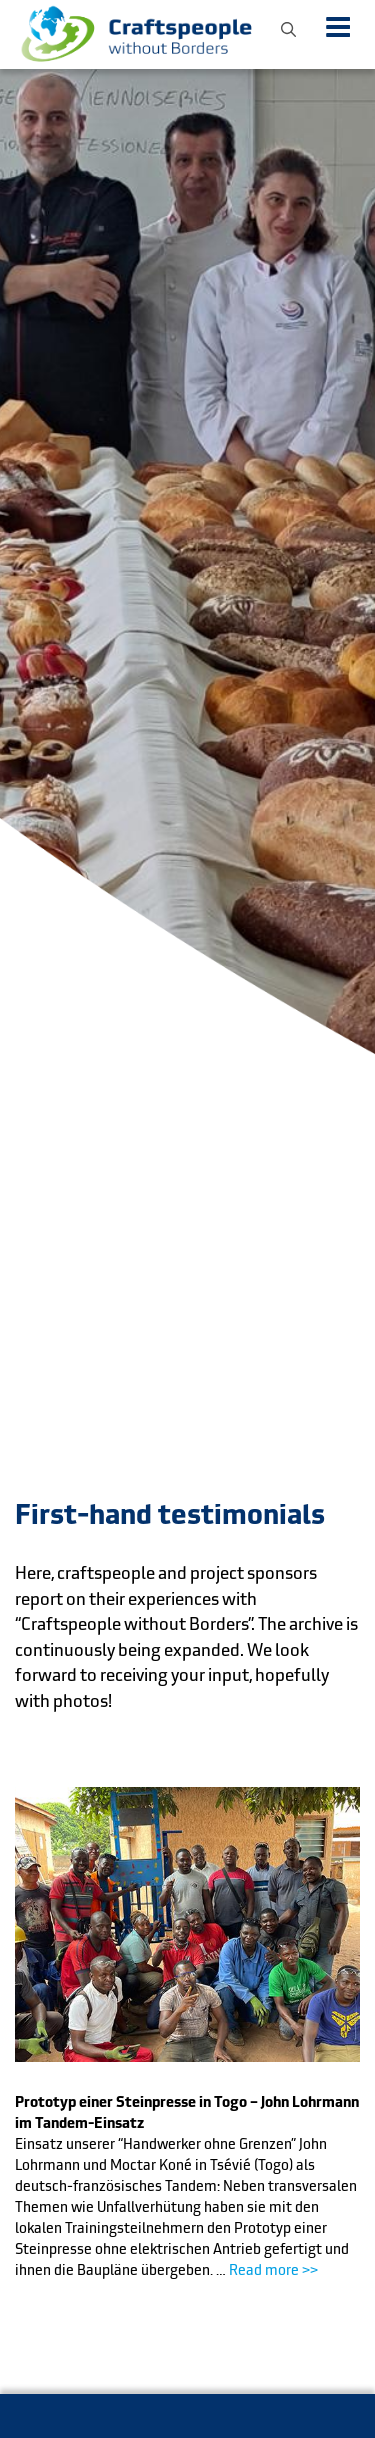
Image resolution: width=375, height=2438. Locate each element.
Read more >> (273, 2270)
